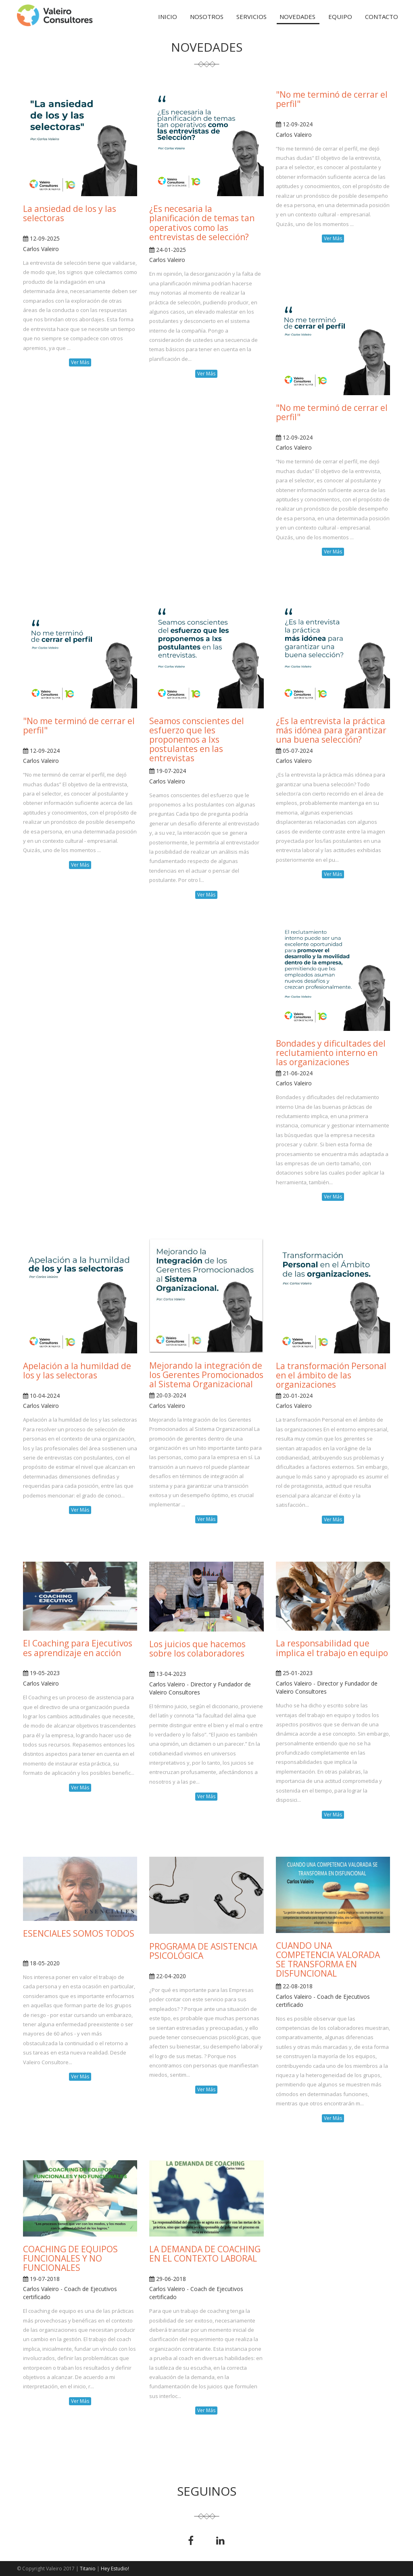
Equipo (340, 17)
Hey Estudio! (115, 2568)
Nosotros (206, 17)
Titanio (88, 2568)
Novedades (297, 17)
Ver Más (80, 362)
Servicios (251, 17)
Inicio (167, 17)
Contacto (381, 17)
